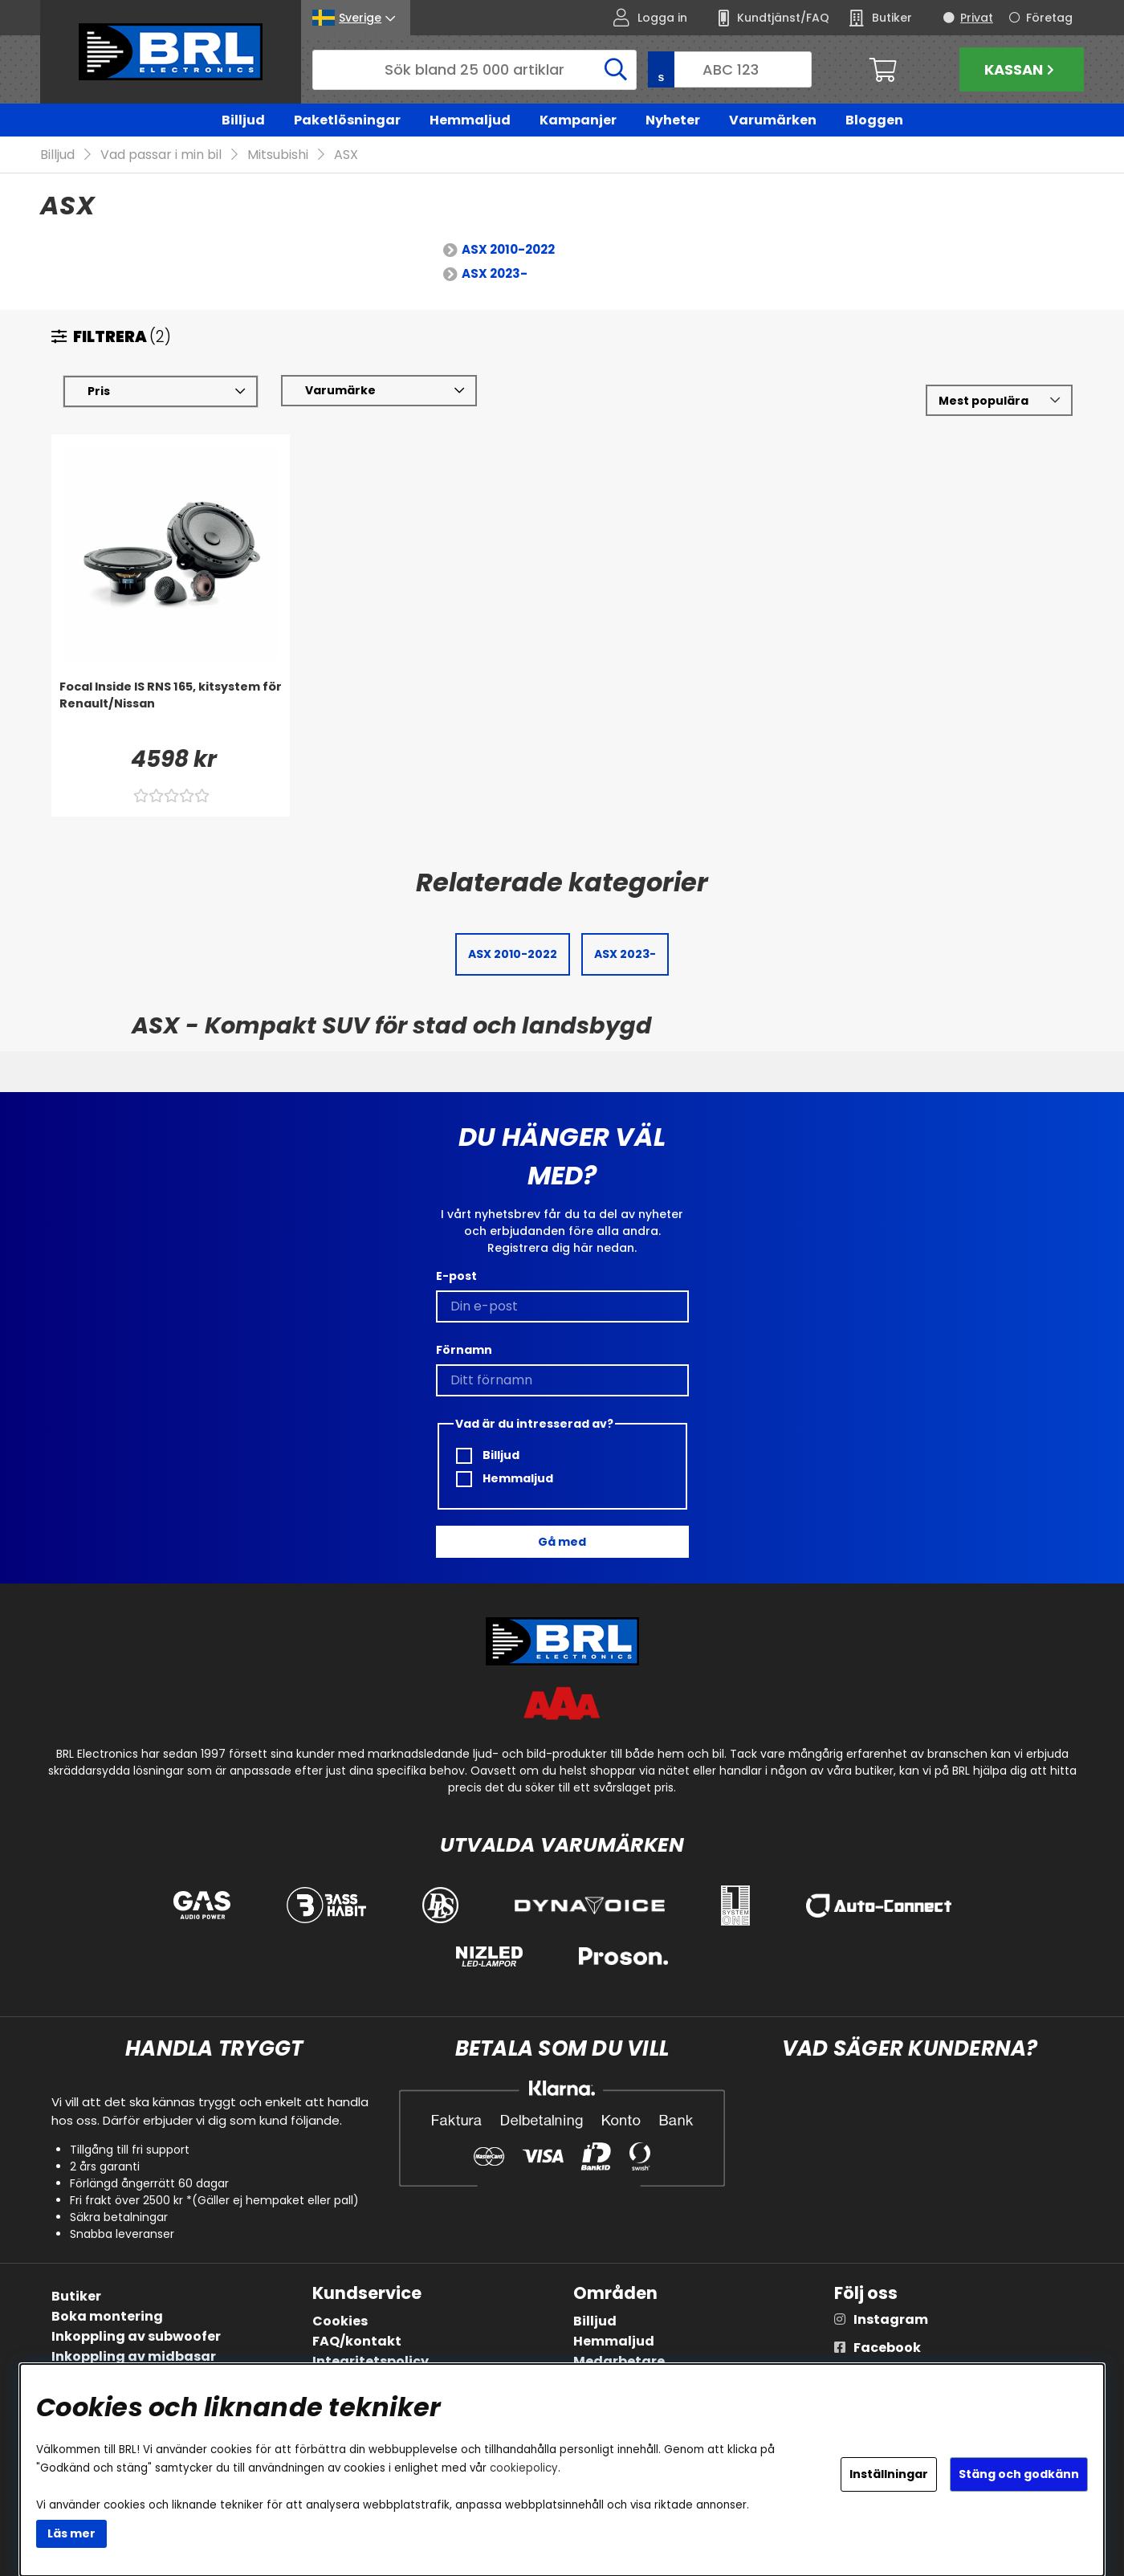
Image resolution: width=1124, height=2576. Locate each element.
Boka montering (107, 2316)
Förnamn (464, 1350)
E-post (456, 1276)
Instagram (890, 2319)
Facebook (887, 2347)
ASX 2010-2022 (508, 250)
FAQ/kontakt (356, 2341)
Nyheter (672, 120)
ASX (346, 155)
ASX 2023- (494, 274)
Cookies (340, 2321)
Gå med (562, 1542)
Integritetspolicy (370, 2361)
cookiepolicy (524, 2468)
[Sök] (474, 70)
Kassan (1021, 69)
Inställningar (888, 2474)
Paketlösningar (347, 120)
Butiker (76, 2296)
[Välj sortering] (999, 401)
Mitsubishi (277, 155)
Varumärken (773, 120)
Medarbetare (619, 2361)
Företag (1049, 18)
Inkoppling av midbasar (133, 2356)
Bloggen (874, 120)
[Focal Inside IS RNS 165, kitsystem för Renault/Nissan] (170, 711)
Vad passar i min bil (161, 155)
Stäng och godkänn (1019, 2474)
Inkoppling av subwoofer (136, 2336)
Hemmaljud (470, 120)
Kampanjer (578, 120)
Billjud (243, 120)
